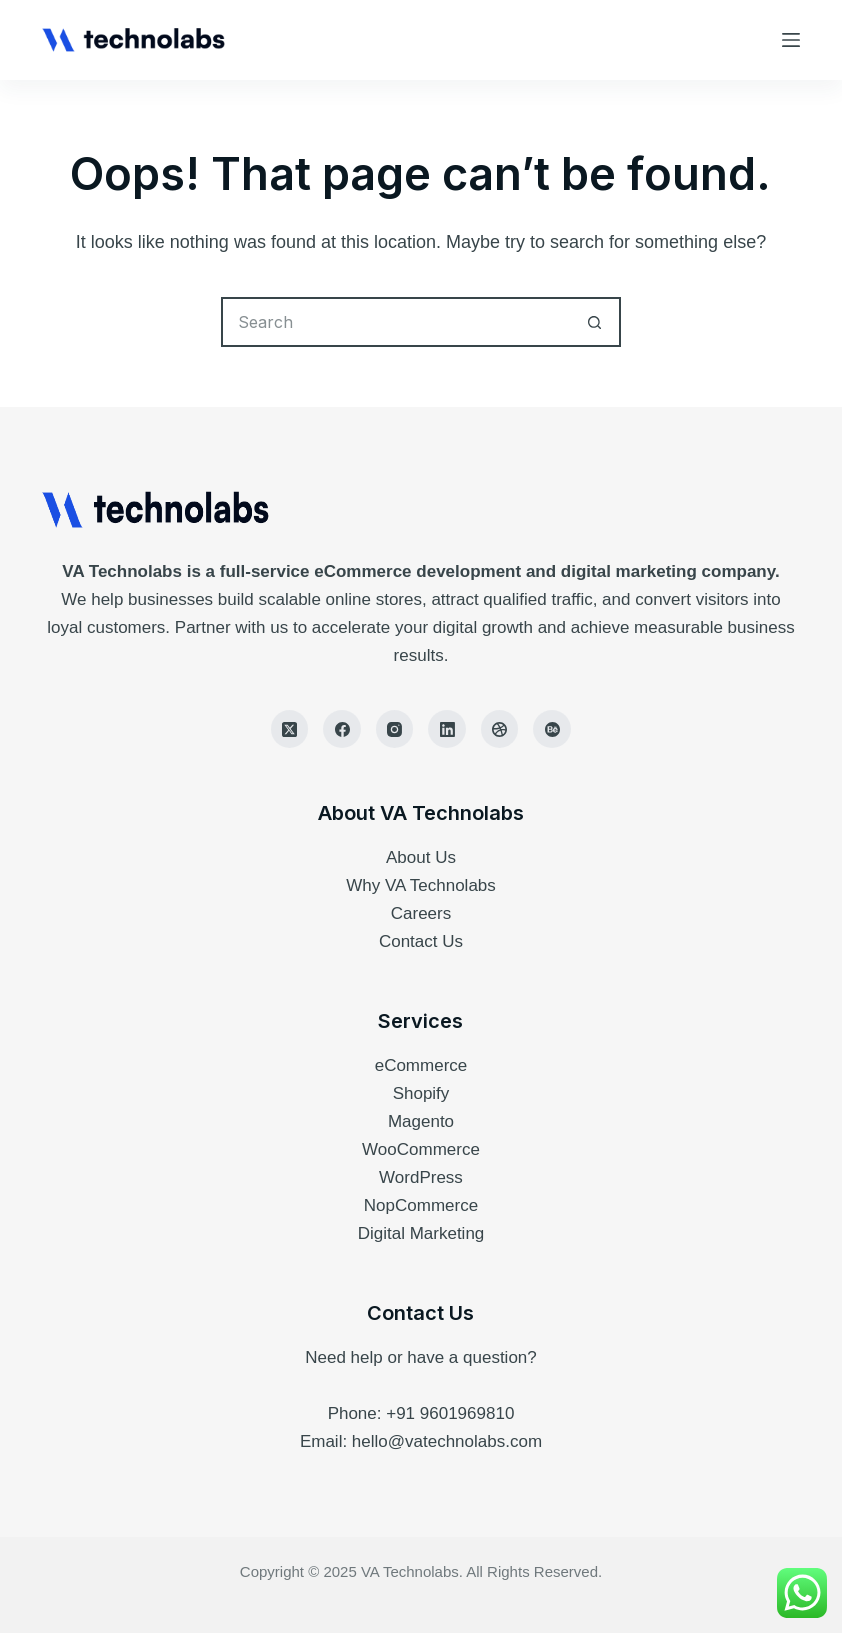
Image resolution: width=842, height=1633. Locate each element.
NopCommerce (421, 1205)
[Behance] (552, 729)
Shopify (421, 1093)
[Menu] (791, 40)
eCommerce (421, 1065)
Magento (421, 1121)
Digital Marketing (421, 1233)
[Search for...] (396, 322)
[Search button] (596, 322)
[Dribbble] (500, 729)
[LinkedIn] (447, 729)
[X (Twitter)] (290, 729)
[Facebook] (342, 729)
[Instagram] (395, 729)
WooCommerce (421, 1149)
